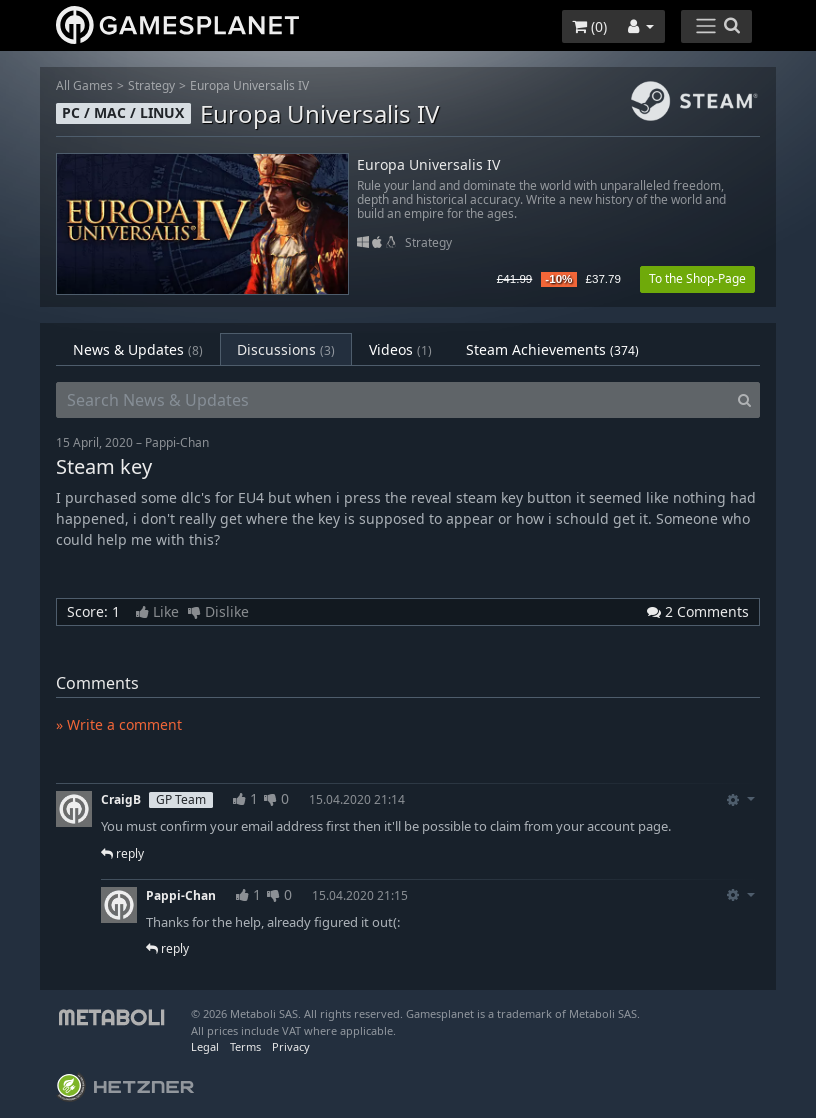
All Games (84, 85)
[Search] (744, 400)
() (589, 26)
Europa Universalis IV (249, 85)
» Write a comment (119, 724)
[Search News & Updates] (393, 400)
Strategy (151, 85)
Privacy (291, 1046)
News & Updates (138, 349)
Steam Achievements (552, 349)
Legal (205, 1046)
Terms (245, 1046)
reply (122, 853)
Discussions (286, 349)
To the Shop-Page (697, 278)
